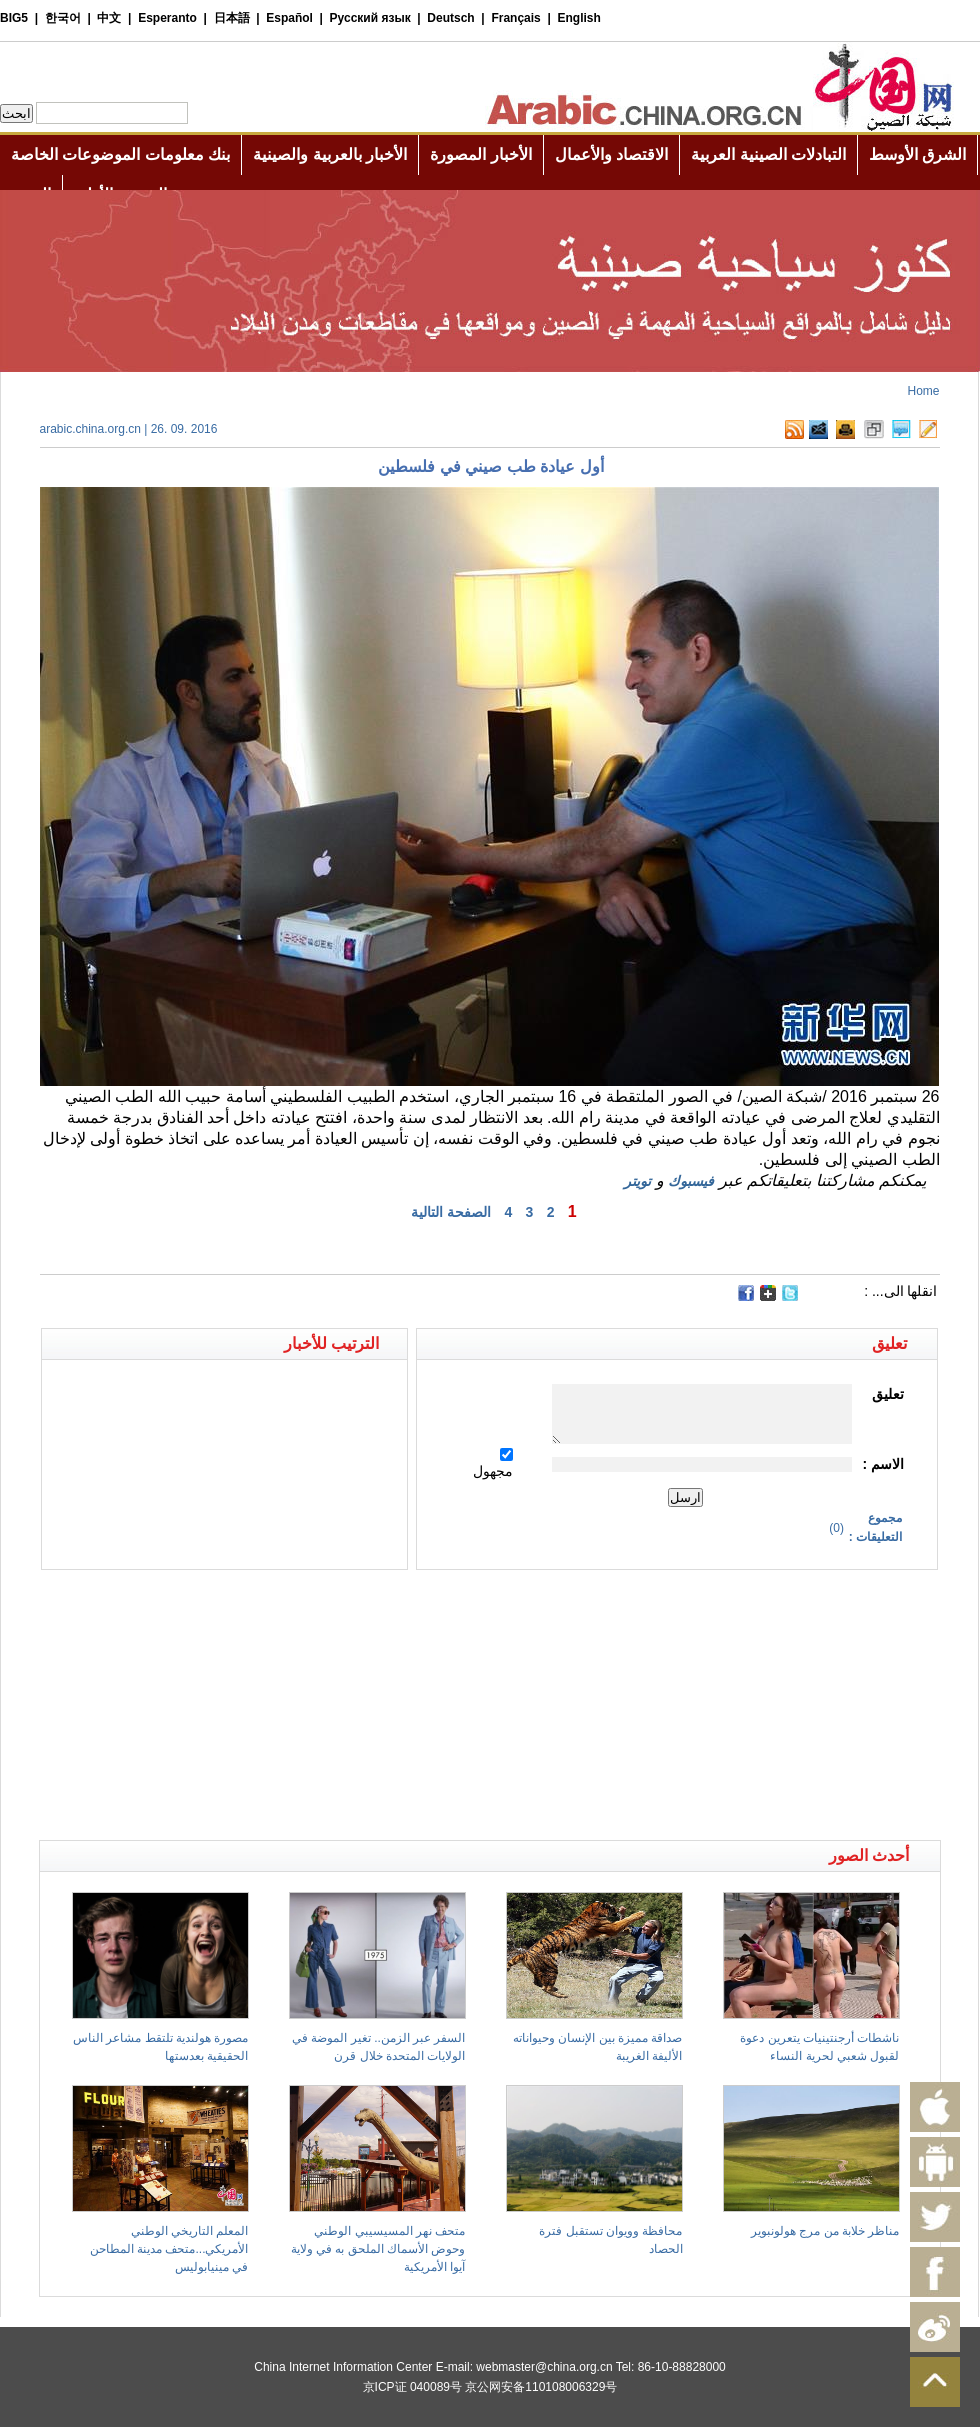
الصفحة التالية (451, 1212)
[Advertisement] (265, 1605)
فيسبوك (691, 1181)
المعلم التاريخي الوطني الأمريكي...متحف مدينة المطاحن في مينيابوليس (169, 2249)
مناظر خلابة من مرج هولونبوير (825, 2231)
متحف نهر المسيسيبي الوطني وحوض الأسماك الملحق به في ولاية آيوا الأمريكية (378, 2249)
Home (923, 391)
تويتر (637, 1181)
